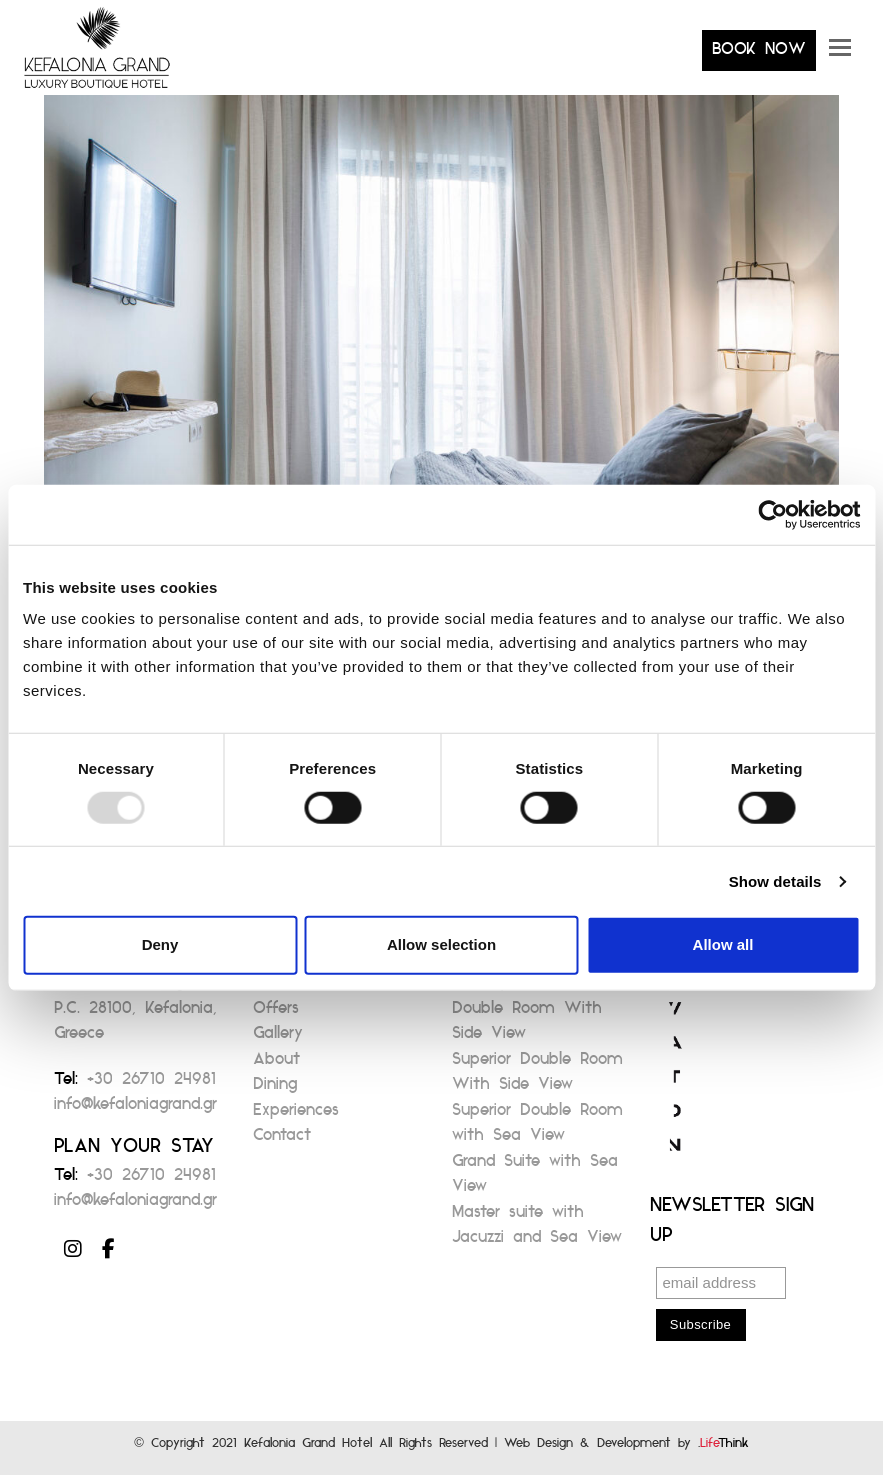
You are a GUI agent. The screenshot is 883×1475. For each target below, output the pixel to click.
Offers (276, 1013)
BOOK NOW (759, 54)
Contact (282, 1140)
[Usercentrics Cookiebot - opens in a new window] (772, 514)
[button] (840, 55)
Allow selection (441, 944)
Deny (160, 944)
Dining (275, 1089)
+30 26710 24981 (151, 1084)
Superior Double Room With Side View (537, 1077)
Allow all (723, 944)
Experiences (296, 1115)
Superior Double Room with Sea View (537, 1128)
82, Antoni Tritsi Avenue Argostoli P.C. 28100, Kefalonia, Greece (137, 1001)
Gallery (278, 1038)
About (276, 1064)
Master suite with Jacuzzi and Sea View (537, 1230)
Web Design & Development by (626, 1447)
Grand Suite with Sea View (535, 1179)
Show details (775, 881)
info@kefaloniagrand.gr (135, 1109)
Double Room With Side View (527, 1026)
